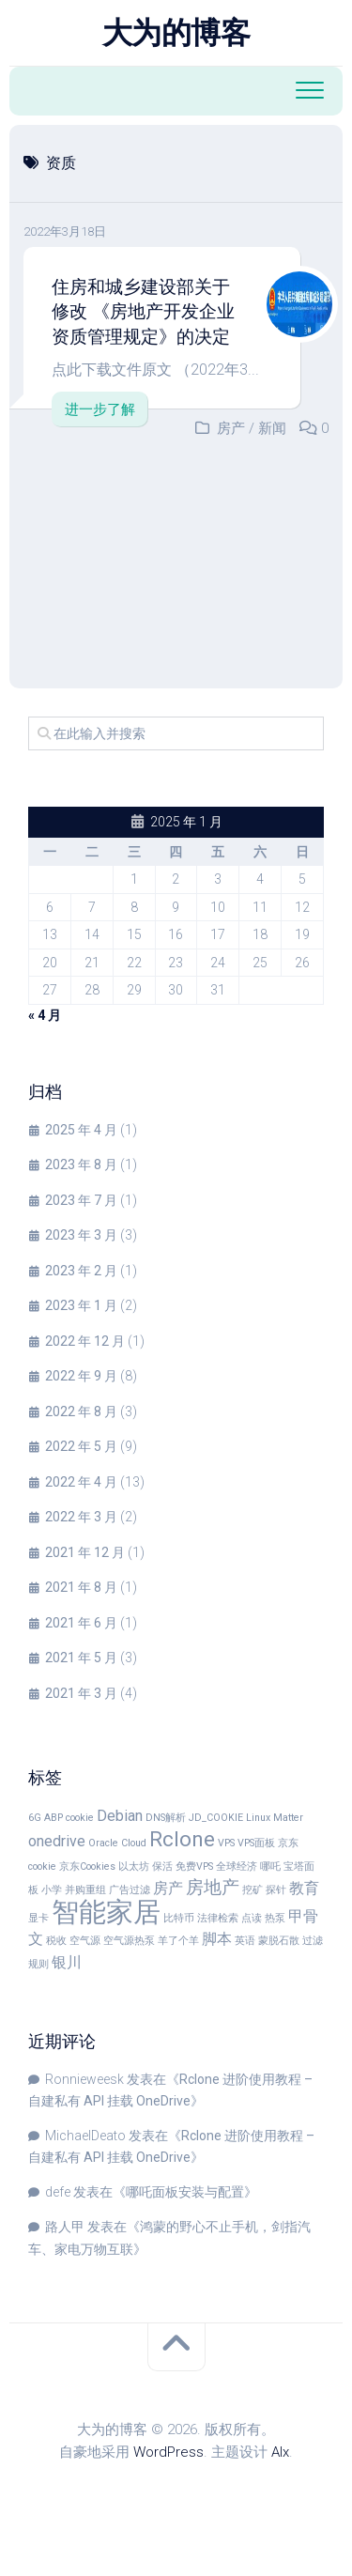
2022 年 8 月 (81, 1411)
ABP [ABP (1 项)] (53, 1818)
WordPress (168, 2452)
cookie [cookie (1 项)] (80, 1818)
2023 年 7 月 (81, 1200)
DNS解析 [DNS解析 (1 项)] (165, 1818)
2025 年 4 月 (81, 1129)
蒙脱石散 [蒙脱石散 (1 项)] (278, 1941)
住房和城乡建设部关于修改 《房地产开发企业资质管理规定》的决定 (143, 311)
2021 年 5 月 (81, 1657)
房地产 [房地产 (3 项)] (212, 1887)
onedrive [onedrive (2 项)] (56, 1841)
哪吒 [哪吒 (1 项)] (270, 1866)
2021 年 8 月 (81, 1587)
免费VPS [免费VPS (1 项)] (194, 1866)
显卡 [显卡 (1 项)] (38, 1918)
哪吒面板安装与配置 (185, 2191)
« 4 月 (44, 1015)
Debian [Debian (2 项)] (120, 1816)
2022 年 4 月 (81, 1481)
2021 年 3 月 (81, 1693)
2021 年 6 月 (81, 1622)
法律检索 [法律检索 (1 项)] (217, 1918)
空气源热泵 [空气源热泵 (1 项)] (129, 1941)
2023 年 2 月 (81, 1270)
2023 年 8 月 (81, 1164)
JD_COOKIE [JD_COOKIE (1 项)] (216, 1818)
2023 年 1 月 (81, 1305)
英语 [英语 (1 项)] (245, 1941)
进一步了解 (100, 409)
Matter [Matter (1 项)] (288, 1818)
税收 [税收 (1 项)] (56, 1941)
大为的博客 (176, 33)
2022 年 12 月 (85, 1341)
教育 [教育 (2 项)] (304, 1888)
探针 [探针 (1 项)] (276, 1890)
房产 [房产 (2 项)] (168, 1888)
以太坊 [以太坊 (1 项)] (133, 1866)
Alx (280, 2452)
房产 (231, 428)
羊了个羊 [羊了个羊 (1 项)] (178, 1941)
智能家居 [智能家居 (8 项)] (106, 1912)
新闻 (272, 428)
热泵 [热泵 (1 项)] (275, 1918)
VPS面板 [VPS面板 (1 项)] (256, 1843)
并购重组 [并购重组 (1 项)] (85, 1890)
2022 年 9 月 (81, 1375)
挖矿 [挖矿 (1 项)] (252, 1890)
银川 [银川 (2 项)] (67, 1962)
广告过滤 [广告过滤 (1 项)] (129, 1890)
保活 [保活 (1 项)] (162, 1866)
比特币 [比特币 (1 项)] (178, 1918)
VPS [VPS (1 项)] (226, 1843)
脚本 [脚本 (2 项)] (217, 1939)
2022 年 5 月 (81, 1446)
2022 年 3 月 (81, 1516)
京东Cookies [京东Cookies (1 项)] (87, 1866)
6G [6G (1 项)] (34, 1818)
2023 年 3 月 (81, 1234)
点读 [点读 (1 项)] (251, 1918)
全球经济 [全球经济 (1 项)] (236, 1866)
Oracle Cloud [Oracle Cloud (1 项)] (117, 1843)
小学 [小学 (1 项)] (51, 1890)
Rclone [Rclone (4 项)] (182, 1839)
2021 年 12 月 (85, 1552)
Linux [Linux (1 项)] (258, 1818)
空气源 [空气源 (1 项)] (84, 1941)
